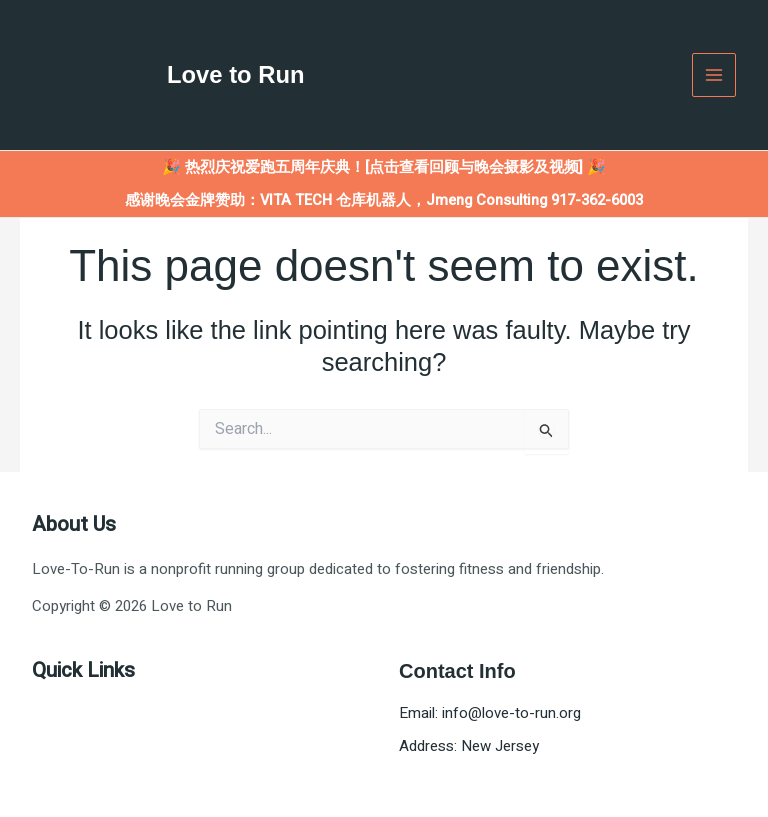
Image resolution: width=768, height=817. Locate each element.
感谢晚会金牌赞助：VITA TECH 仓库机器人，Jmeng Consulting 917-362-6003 (384, 200)
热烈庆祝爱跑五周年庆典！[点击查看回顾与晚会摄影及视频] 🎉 (395, 167)
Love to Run (236, 74)
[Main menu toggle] (714, 75)
